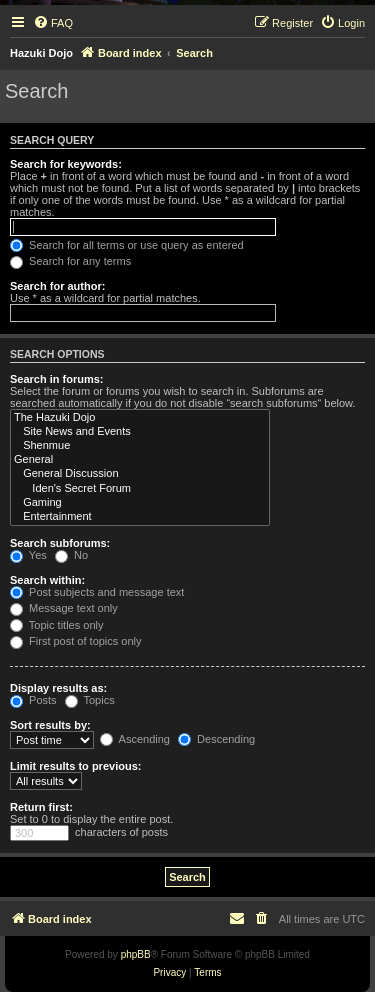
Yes (28, 555)
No (71, 555)
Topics (90, 700)
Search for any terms (70, 261)
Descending (216, 739)
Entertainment (140, 517)
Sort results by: (50, 725)
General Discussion (140, 474)
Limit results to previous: (75, 766)
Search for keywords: (66, 164)
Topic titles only (56, 625)
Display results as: (58, 688)
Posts (33, 700)
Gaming (140, 503)
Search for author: (57, 286)
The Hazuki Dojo (140, 418)
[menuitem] (53, 23)
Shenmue (140, 446)
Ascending (135, 739)
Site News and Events (140, 432)
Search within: (47, 580)
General (140, 460)
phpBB (136, 954)
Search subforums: (60, 543)
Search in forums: (57, 379)
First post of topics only (76, 641)
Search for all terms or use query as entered (127, 245)
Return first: (41, 807)
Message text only (64, 608)
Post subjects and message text (97, 592)
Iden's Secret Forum (140, 489)
